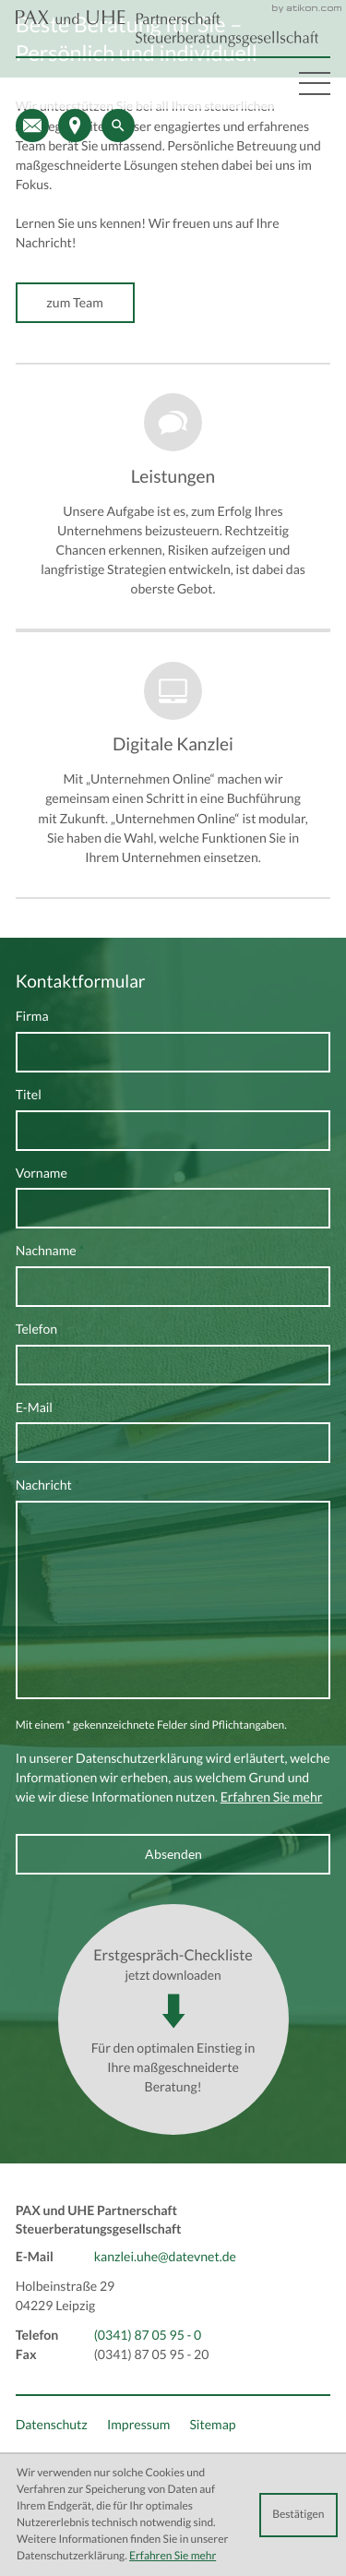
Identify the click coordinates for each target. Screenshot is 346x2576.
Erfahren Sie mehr (272, 1797)
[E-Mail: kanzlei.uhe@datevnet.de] (32, 125)
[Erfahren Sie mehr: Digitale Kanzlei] (173, 764)
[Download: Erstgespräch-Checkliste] (173, 2019)
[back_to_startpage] (167, 28)
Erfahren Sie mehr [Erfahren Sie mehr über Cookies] (172, 2556)
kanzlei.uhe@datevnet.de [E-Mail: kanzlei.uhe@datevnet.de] (165, 2256)
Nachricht (47, 1485)
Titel (29, 1094)
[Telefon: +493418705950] (148, 2335)
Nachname (50, 1250)
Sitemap (212, 2424)
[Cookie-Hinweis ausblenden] (298, 2515)
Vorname (41, 1173)
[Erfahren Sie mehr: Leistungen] (173, 496)
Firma (32, 1016)
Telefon (37, 1329)
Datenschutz (52, 2424)
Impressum (138, 2424)
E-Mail (38, 1407)
